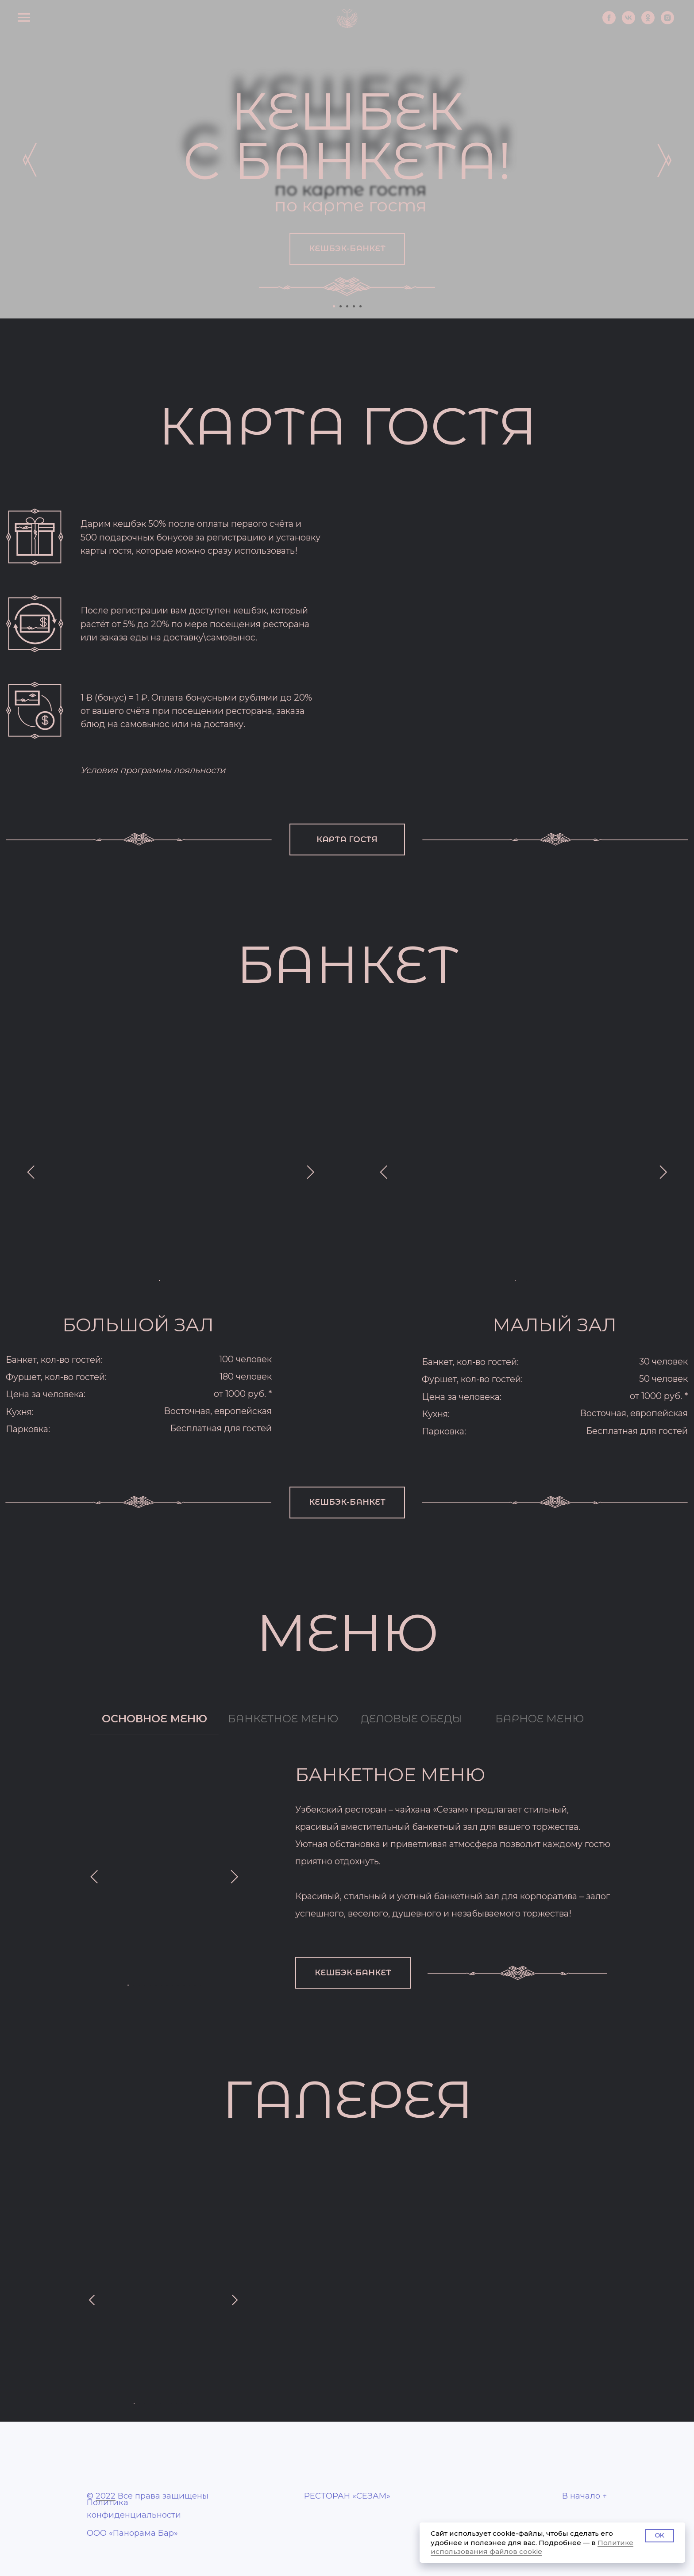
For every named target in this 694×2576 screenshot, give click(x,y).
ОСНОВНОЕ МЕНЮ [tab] (154, 1718)
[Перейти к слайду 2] (340, 306)
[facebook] (583, 28)
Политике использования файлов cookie (532, 2547)
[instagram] (659, 28)
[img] (31, 159)
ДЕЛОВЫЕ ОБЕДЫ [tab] (411, 1718)
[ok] (634, 28)
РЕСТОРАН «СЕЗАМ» (347, 2496)
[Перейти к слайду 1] (334, 306)
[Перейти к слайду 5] (360, 306)
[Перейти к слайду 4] (354, 306)
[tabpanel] (347, 1876)
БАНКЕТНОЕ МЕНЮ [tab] (283, 1718)
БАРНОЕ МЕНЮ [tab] (539, 1718)
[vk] (608, 28)
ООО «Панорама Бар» (132, 2533)
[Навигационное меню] (31, 23)
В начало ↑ (584, 2496)
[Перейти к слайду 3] (347, 306)
